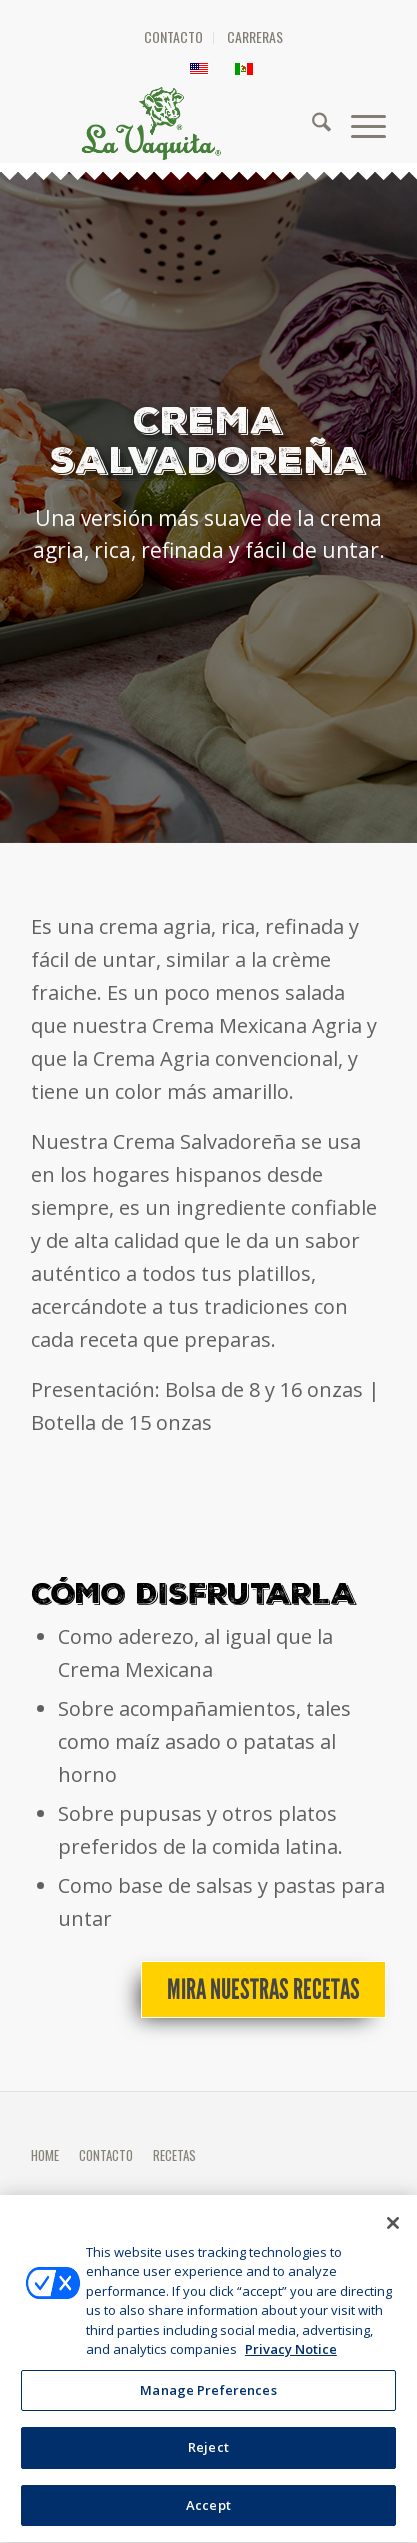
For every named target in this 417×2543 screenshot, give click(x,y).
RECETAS (174, 2155)
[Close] (393, 2244)
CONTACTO (173, 36)
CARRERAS (255, 36)
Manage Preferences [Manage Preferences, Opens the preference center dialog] (208, 2411)
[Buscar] (311, 123)
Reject (208, 2469)
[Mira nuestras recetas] (263, 1990)
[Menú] (358, 123)
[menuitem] (174, 38)
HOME (45, 2155)
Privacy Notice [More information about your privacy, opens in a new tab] (291, 2371)
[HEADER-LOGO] (218, 123)
